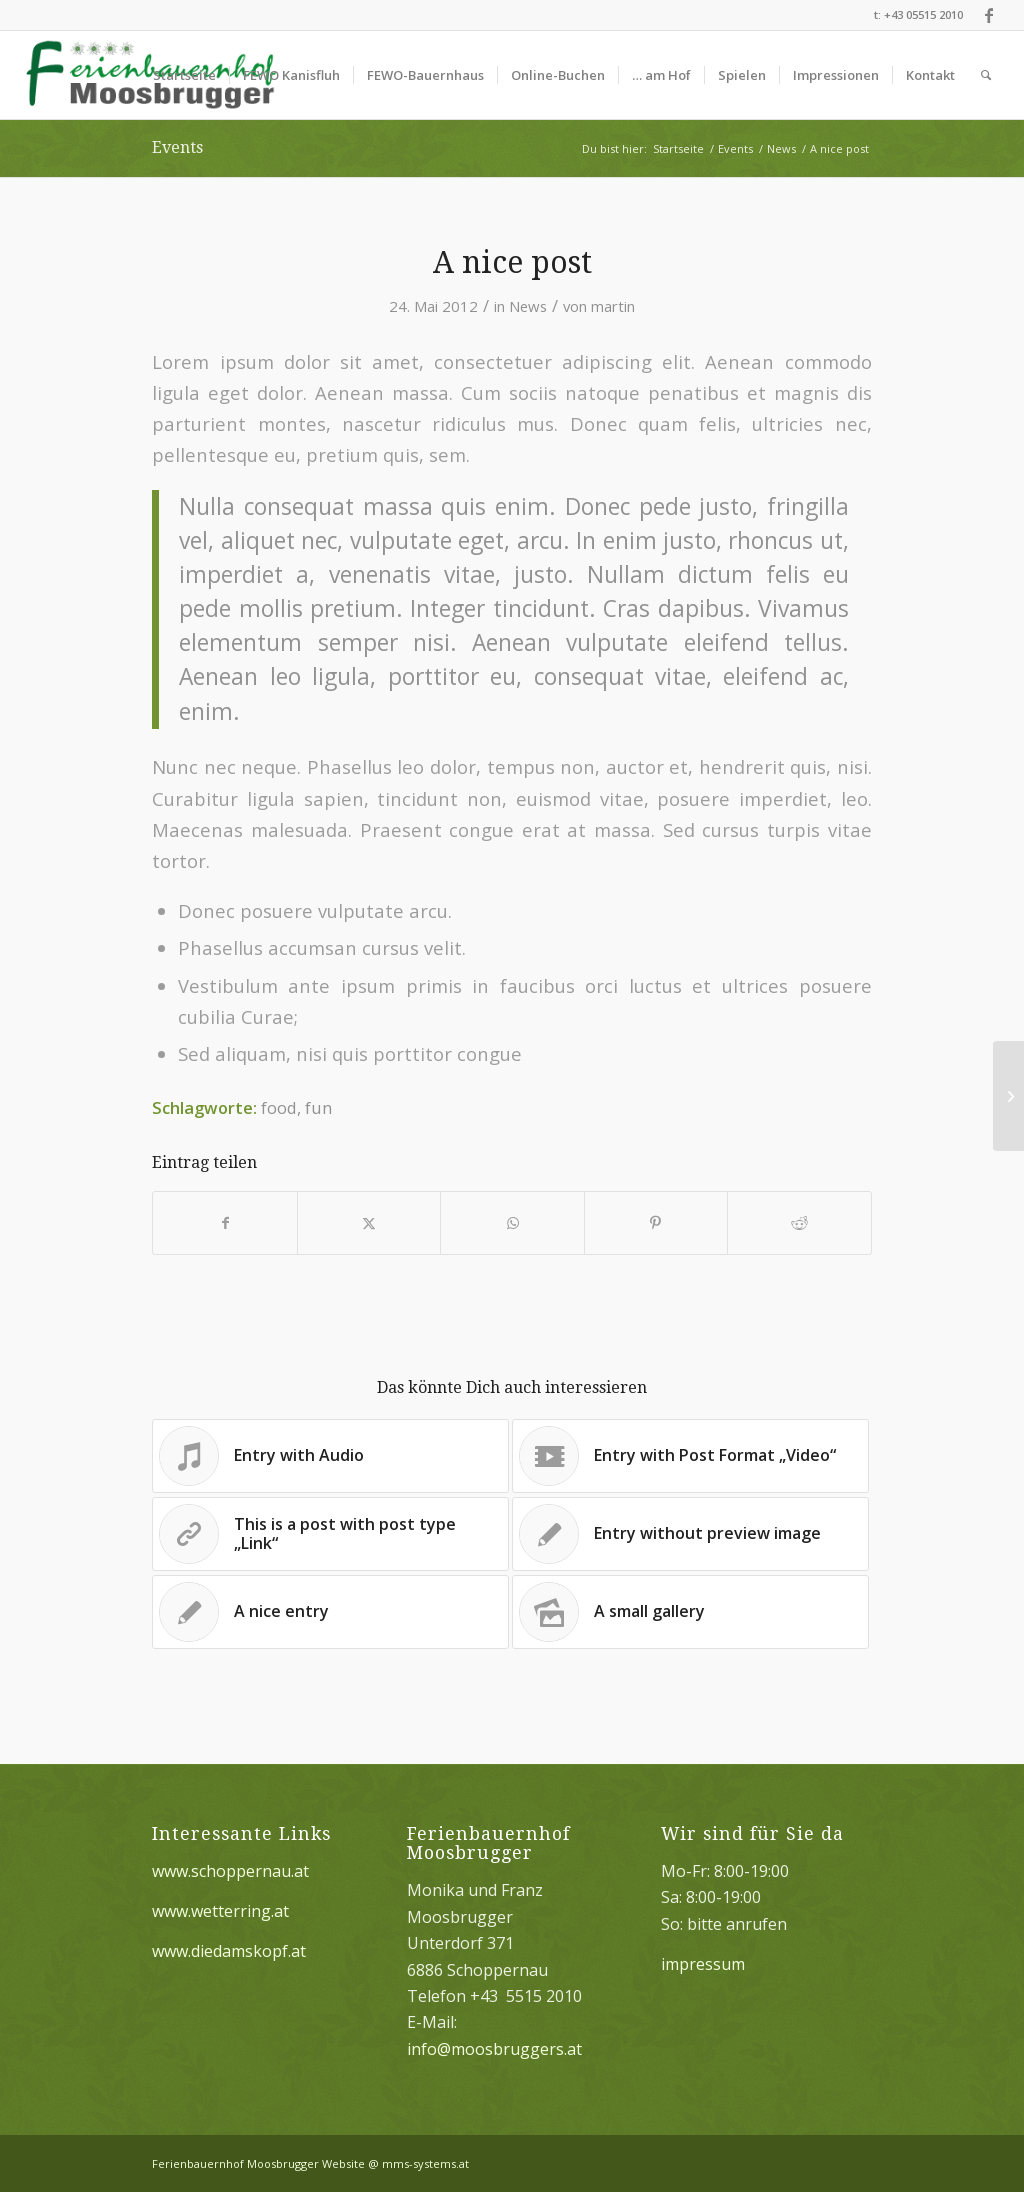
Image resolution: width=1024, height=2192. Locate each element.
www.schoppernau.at (230, 1871)
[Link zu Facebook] (989, 15)
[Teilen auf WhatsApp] (512, 1223)
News (528, 306)
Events (177, 147)
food (279, 1107)
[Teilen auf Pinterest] (656, 1223)
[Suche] (986, 75)
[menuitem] (184, 75)
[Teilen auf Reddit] (799, 1223)
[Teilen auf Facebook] (224, 1223)
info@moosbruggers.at (494, 2049)
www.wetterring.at (220, 1911)
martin (613, 306)
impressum (703, 1964)
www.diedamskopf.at (229, 1951)
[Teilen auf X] (369, 1223)
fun (318, 1107)
